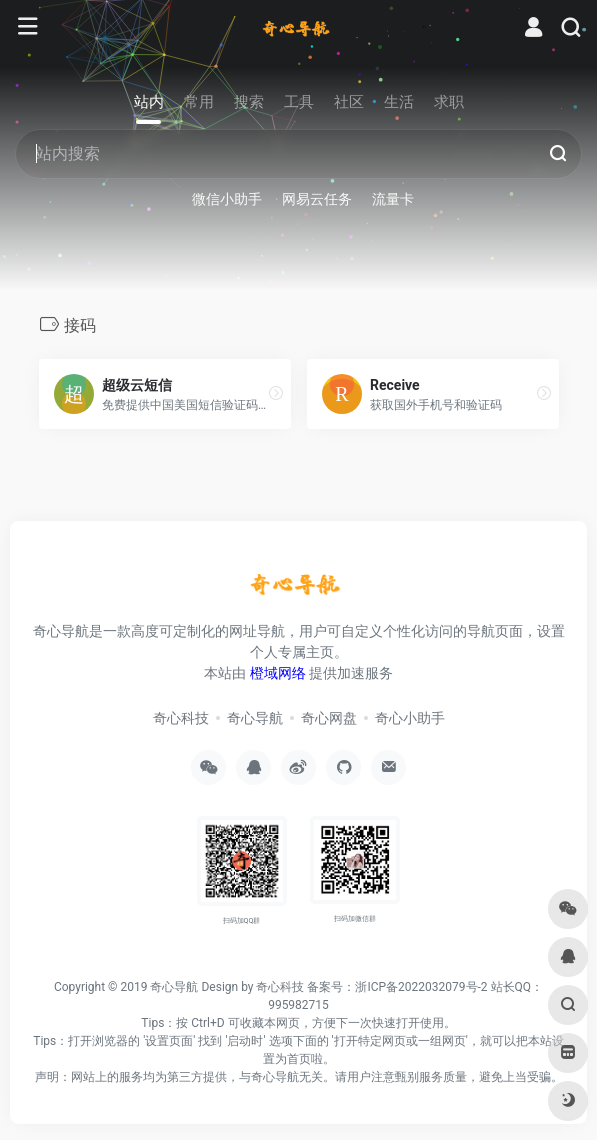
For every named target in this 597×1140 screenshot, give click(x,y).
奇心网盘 (329, 718)
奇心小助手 (410, 718)
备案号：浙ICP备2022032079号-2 (397, 987)
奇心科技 (181, 718)
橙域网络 (278, 673)
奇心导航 (255, 718)
